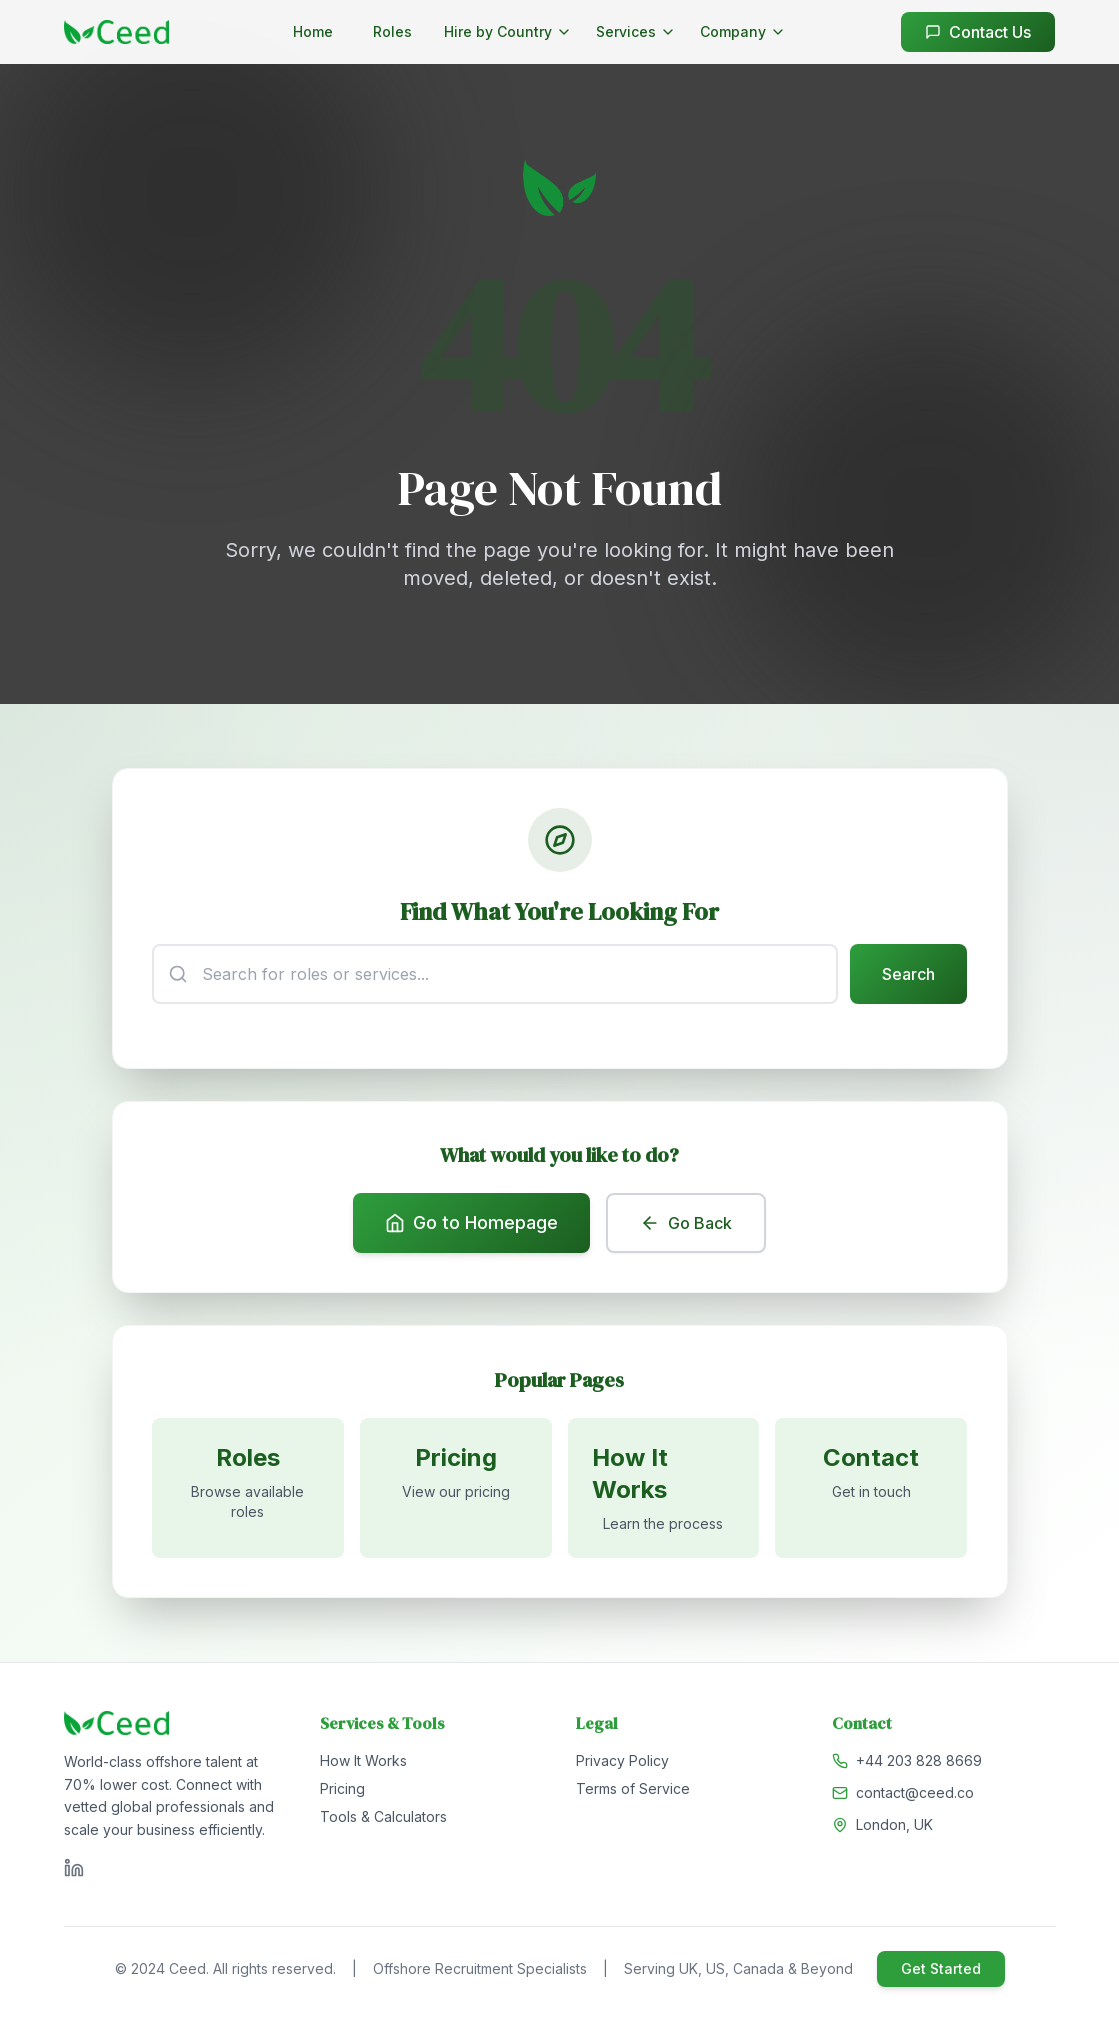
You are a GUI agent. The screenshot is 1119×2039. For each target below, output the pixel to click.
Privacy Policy (622, 1764)
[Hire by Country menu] (508, 32)
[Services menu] (636, 32)
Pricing (342, 1792)
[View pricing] (456, 1491)
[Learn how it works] (664, 1491)
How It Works (363, 1764)
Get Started (941, 1972)
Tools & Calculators (383, 1820)
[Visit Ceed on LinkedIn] (74, 1872)
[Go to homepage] (117, 32)
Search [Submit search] (908, 975)
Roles (392, 31)
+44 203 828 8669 (919, 1764)
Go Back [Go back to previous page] (686, 1225)
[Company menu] (743, 32)
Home (313, 31)
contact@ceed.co (915, 1796)
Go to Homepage (471, 1224)
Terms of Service (633, 1792)
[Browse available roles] (249, 1491)
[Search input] (495, 975)
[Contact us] (871, 1491)
